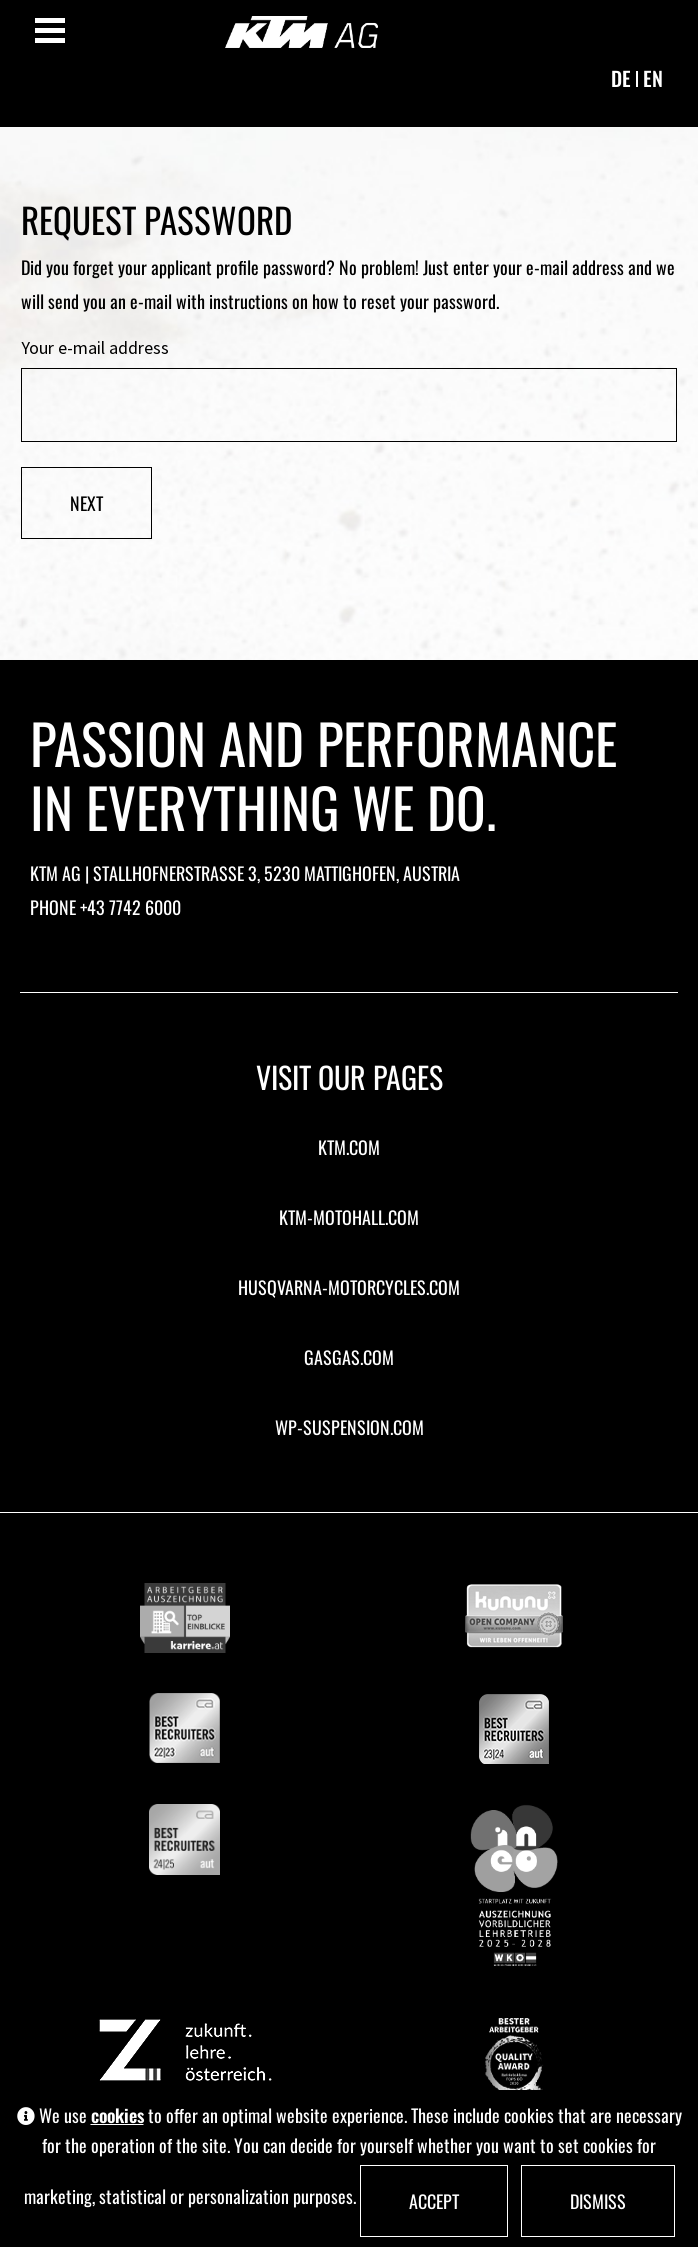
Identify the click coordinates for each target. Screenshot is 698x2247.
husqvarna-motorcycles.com (349, 1287)
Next (86, 503)
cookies (117, 2115)
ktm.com (349, 1147)
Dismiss (598, 2201)
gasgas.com (349, 1357)
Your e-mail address (95, 348)
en (653, 78)
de (621, 78)
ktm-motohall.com (349, 1217)
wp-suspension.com (349, 1427)
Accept (434, 2201)
